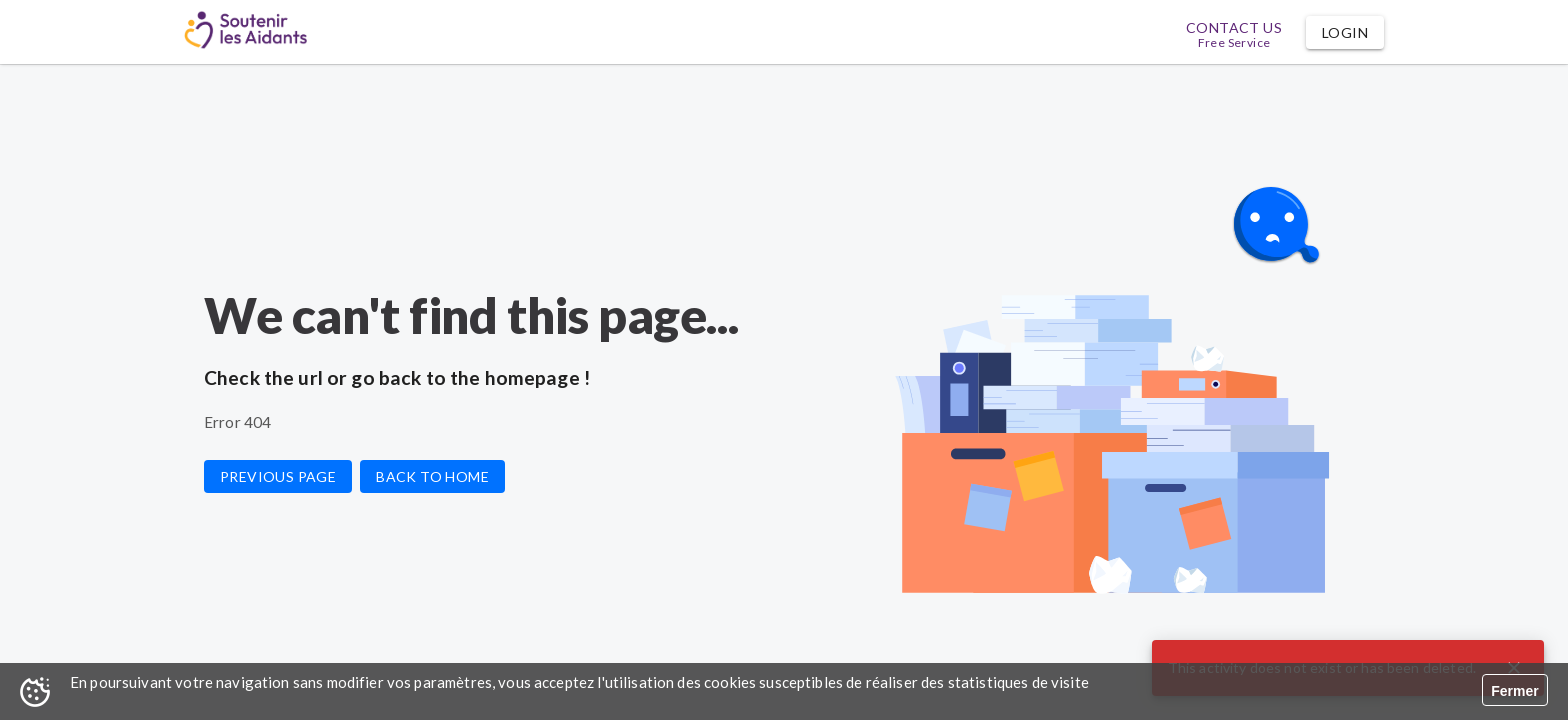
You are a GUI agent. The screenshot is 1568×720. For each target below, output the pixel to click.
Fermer (1514, 691)
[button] (1345, 32)
